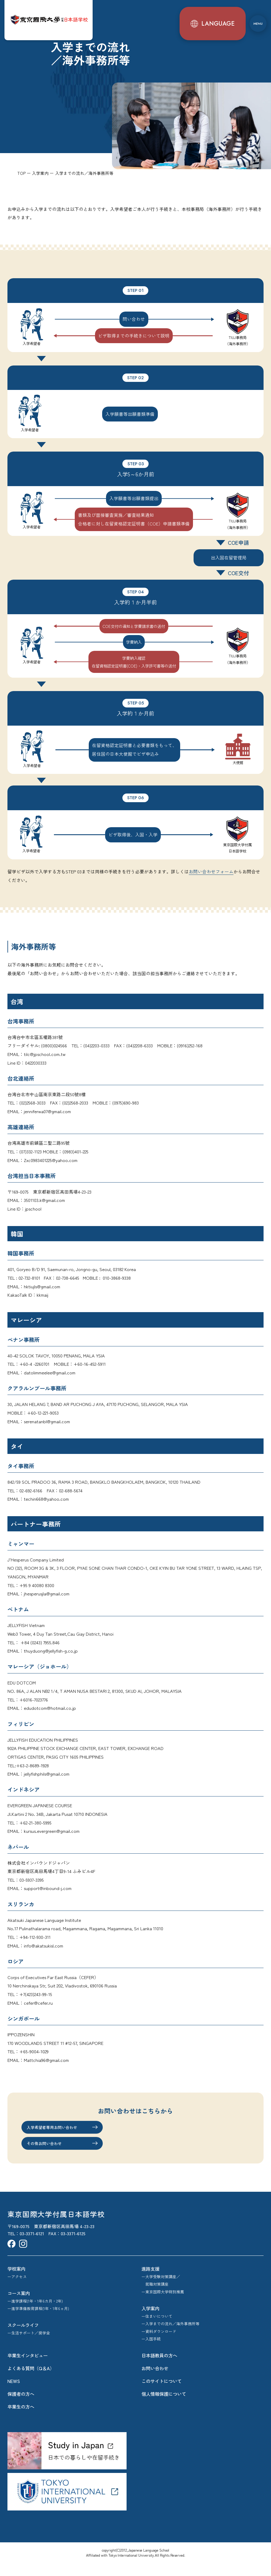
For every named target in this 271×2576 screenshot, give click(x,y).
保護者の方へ (20, 2406)
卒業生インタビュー (27, 2368)
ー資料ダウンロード (158, 2344)
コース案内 (18, 2305)
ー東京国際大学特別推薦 (162, 2304)
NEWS (13, 2393)
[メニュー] (257, 19)
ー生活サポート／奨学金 (28, 2345)
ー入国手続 (151, 2351)
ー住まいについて (156, 2328)
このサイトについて (161, 2393)
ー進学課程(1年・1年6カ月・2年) (35, 2313)
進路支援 (150, 2281)
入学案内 (150, 2320)
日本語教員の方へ (159, 2368)
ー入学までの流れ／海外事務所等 (170, 2336)
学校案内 (16, 2281)
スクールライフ (23, 2337)
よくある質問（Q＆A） (30, 2381)
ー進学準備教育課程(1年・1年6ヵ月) (38, 2321)
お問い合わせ (154, 2381)
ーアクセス (17, 2289)
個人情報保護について (163, 2406)
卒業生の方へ (20, 2419)
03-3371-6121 (32, 2246)
